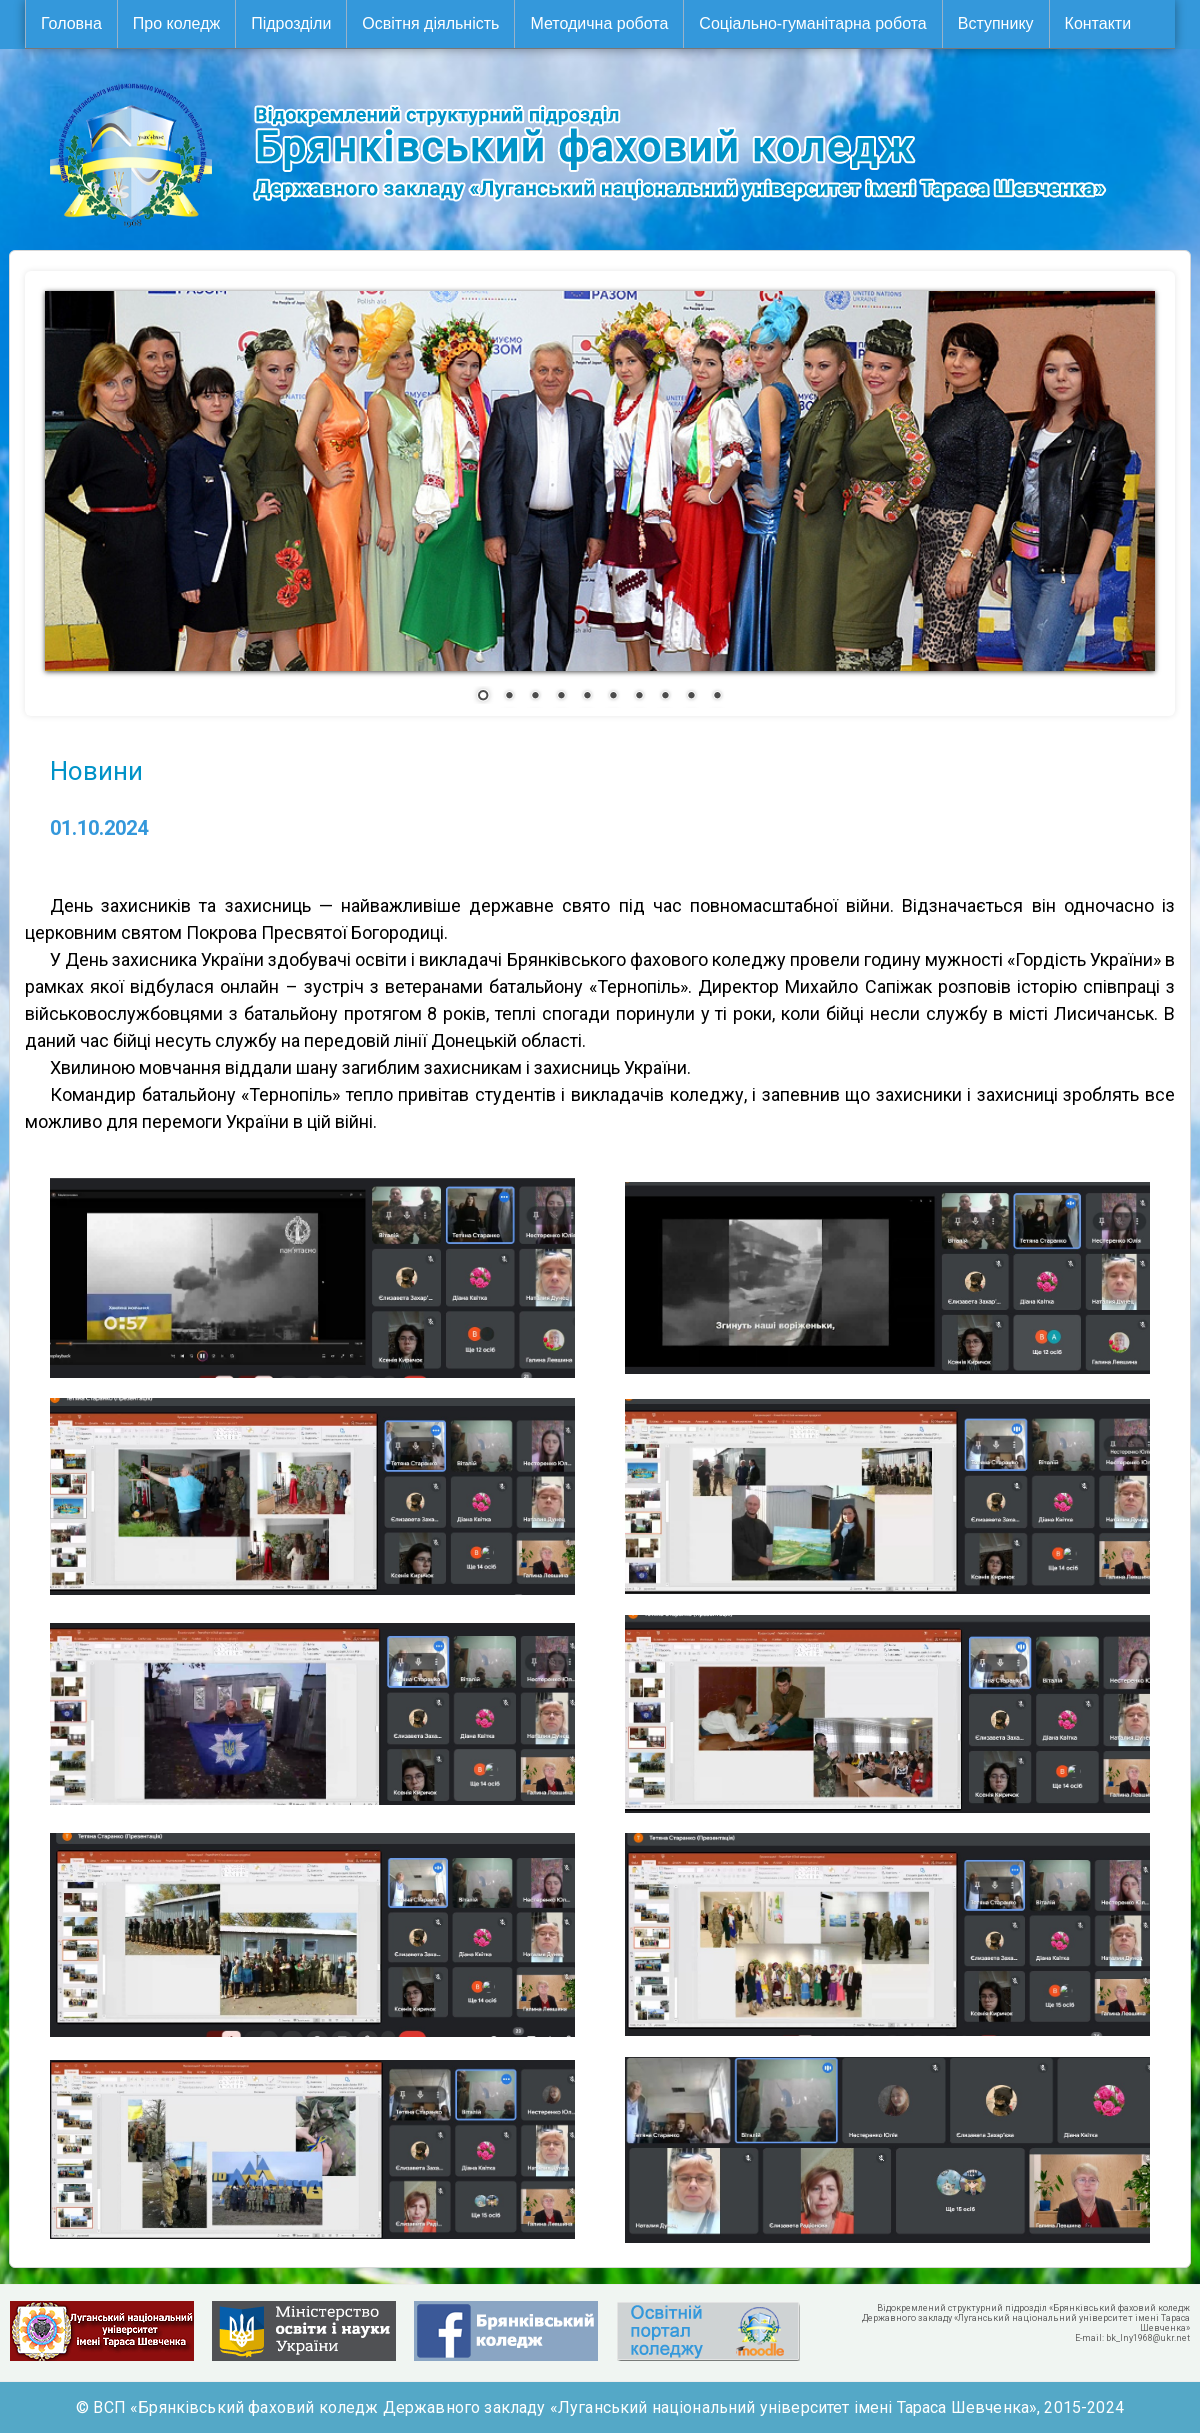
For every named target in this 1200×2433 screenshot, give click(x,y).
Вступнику (996, 23)
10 (717, 697)
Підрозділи (291, 23)
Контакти (1098, 23)
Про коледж (176, 23)
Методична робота (599, 23)
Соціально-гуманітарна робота (812, 23)
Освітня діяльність (430, 23)
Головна (71, 23)
